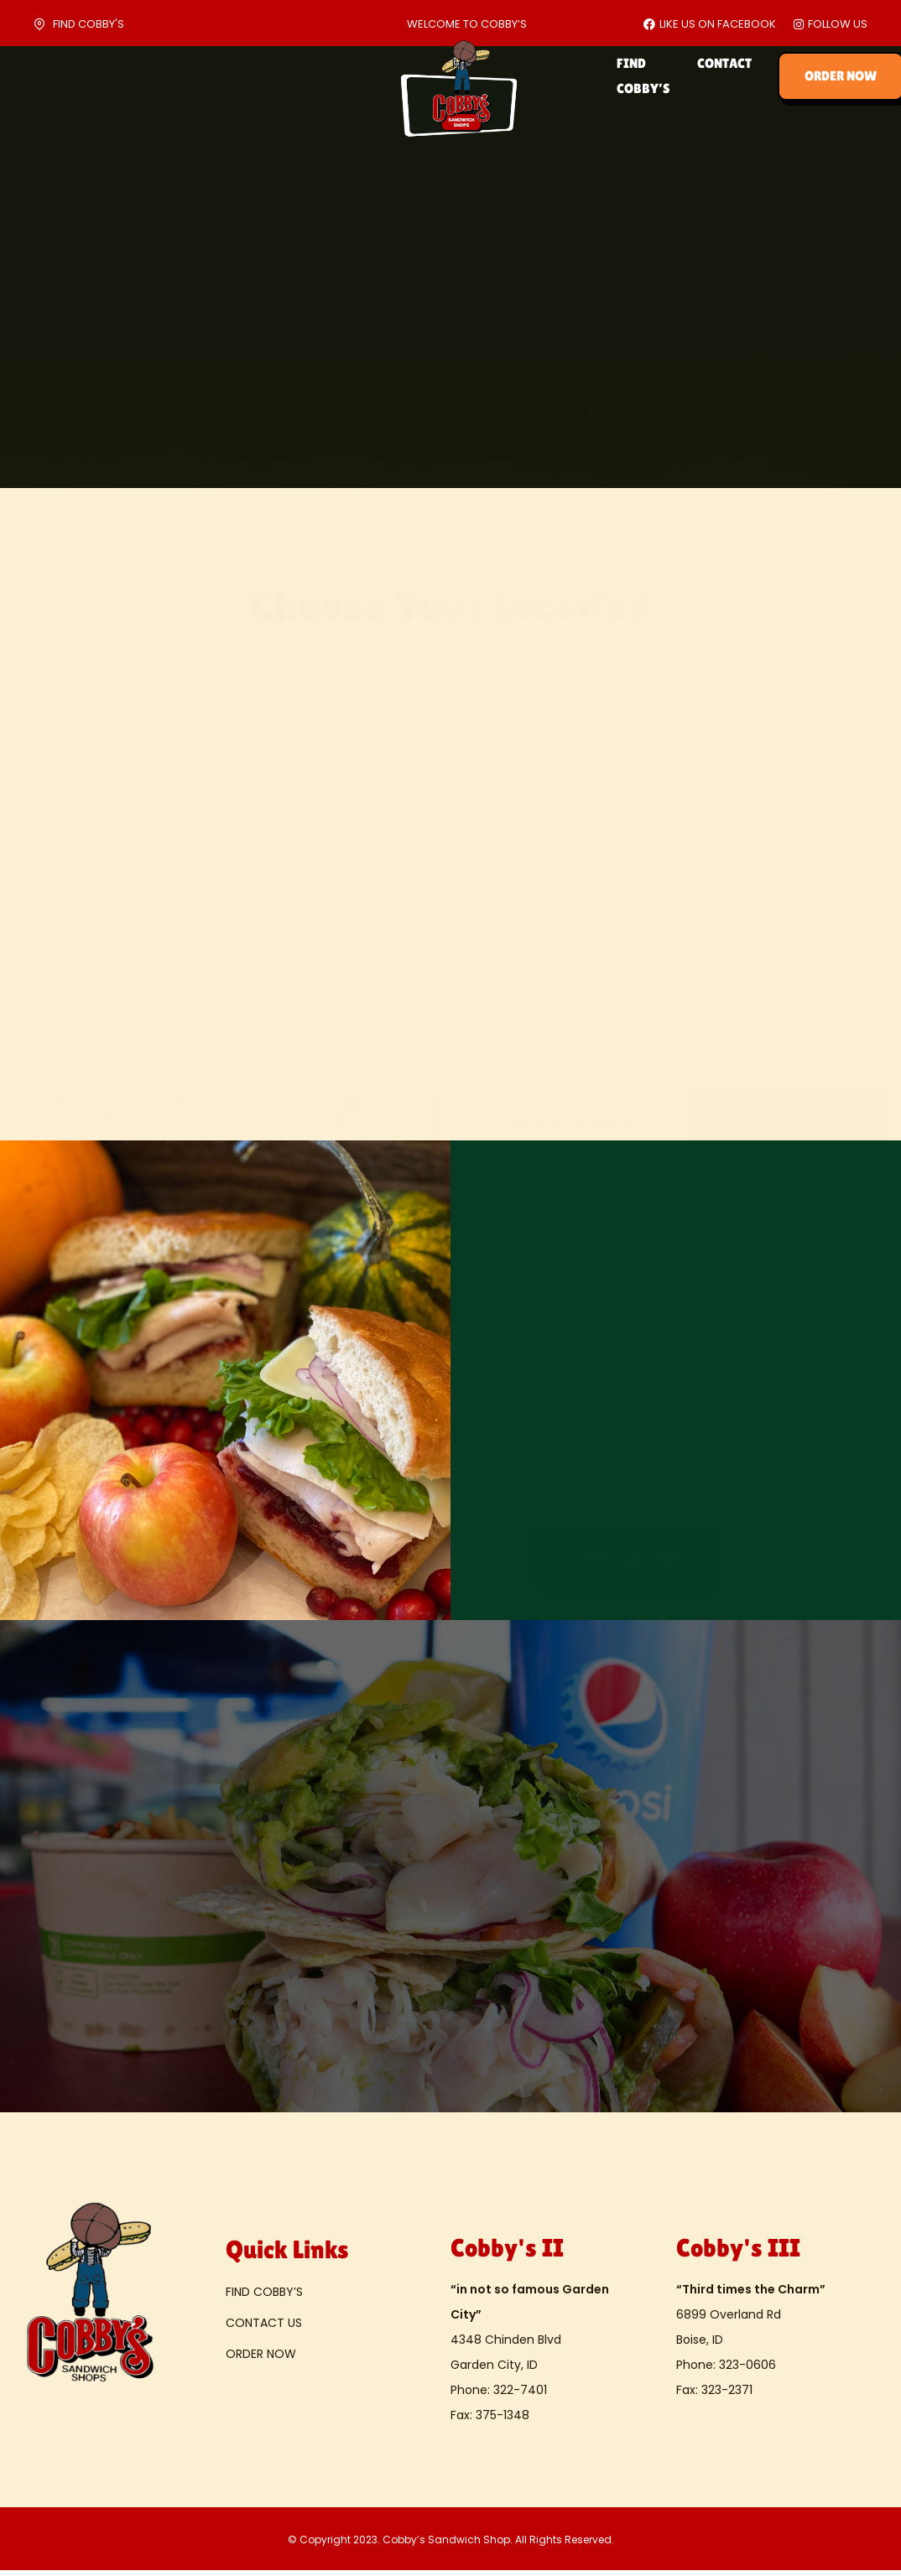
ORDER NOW (261, 2358)
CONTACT (724, 76)
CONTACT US (264, 2327)
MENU (276, 76)
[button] (624, 1555)
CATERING (202, 76)
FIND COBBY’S (627, 76)
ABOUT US (115, 76)
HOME (40, 76)
